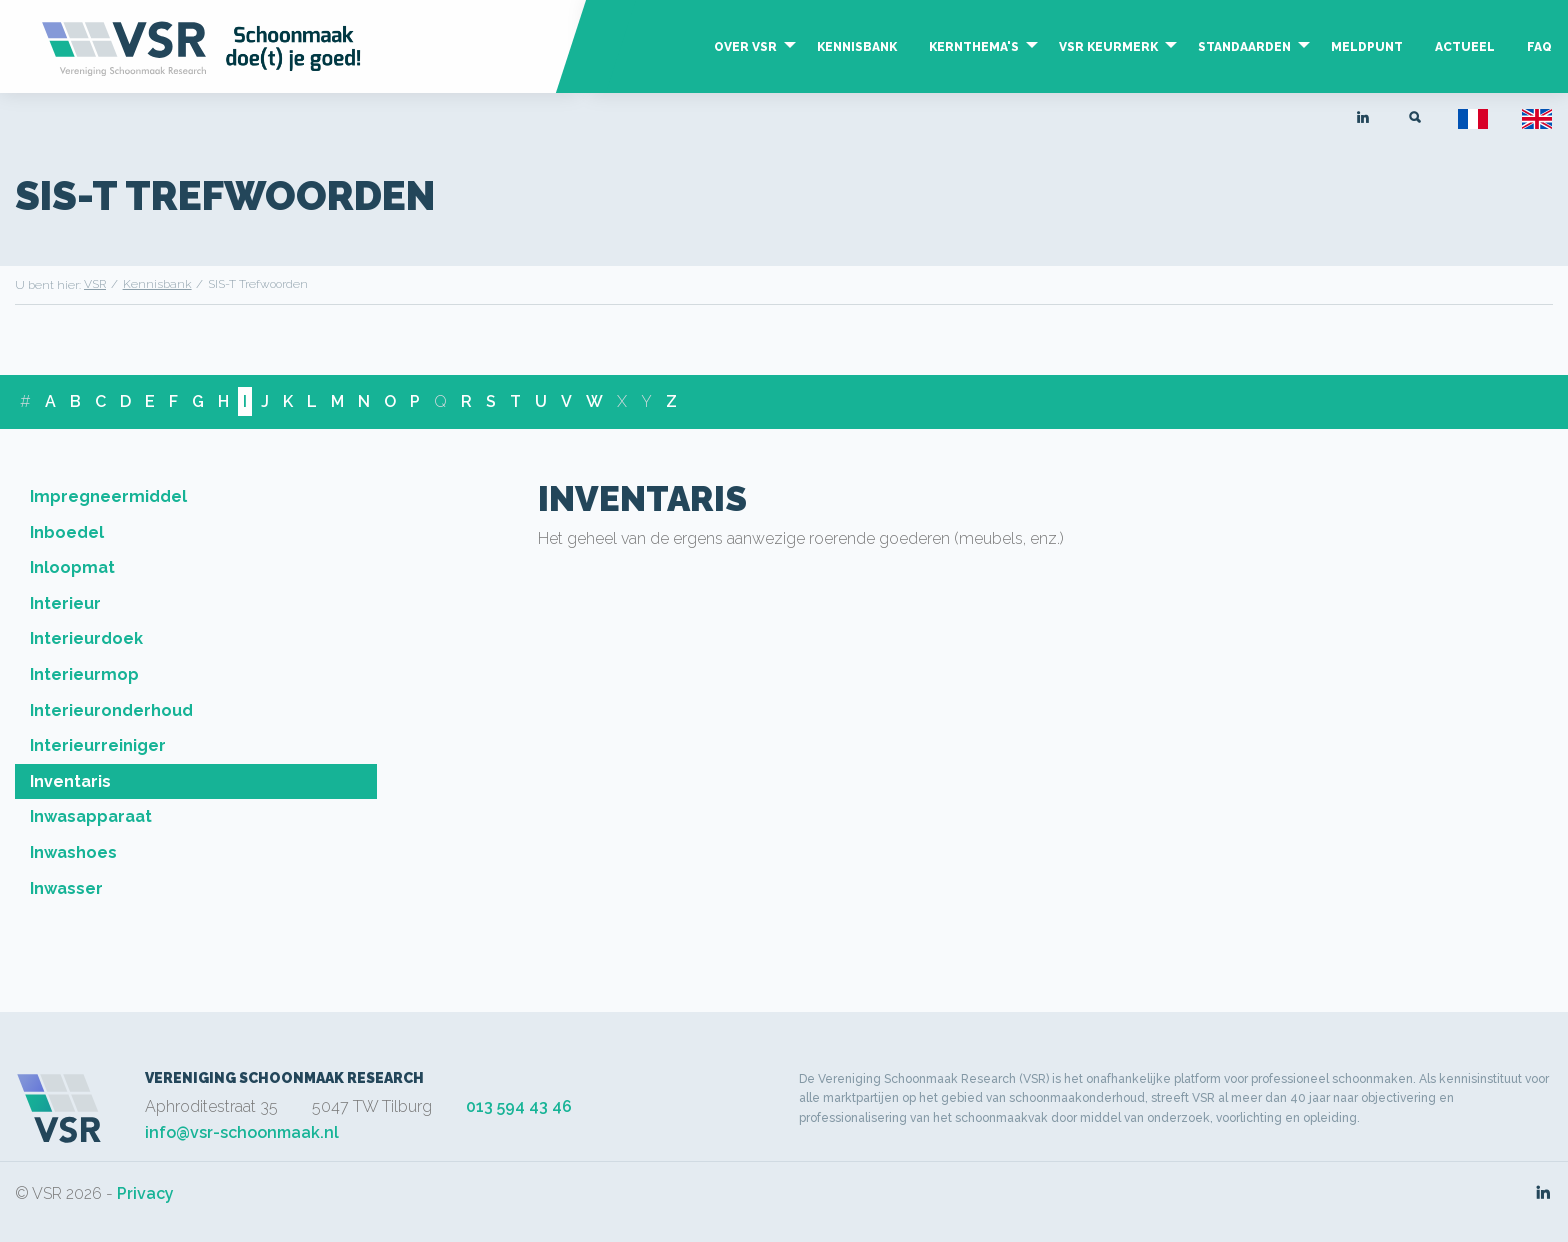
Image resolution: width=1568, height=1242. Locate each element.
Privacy (145, 1193)
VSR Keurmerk (1108, 47)
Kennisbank (857, 47)
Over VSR (745, 47)
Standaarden (1244, 47)
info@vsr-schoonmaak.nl (242, 1132)
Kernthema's (974, 47)
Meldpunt (1367, 47)
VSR (95, 284)
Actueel (1465, 47)
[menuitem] (749, 67)
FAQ (1539, 47)
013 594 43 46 (519, 1106)
